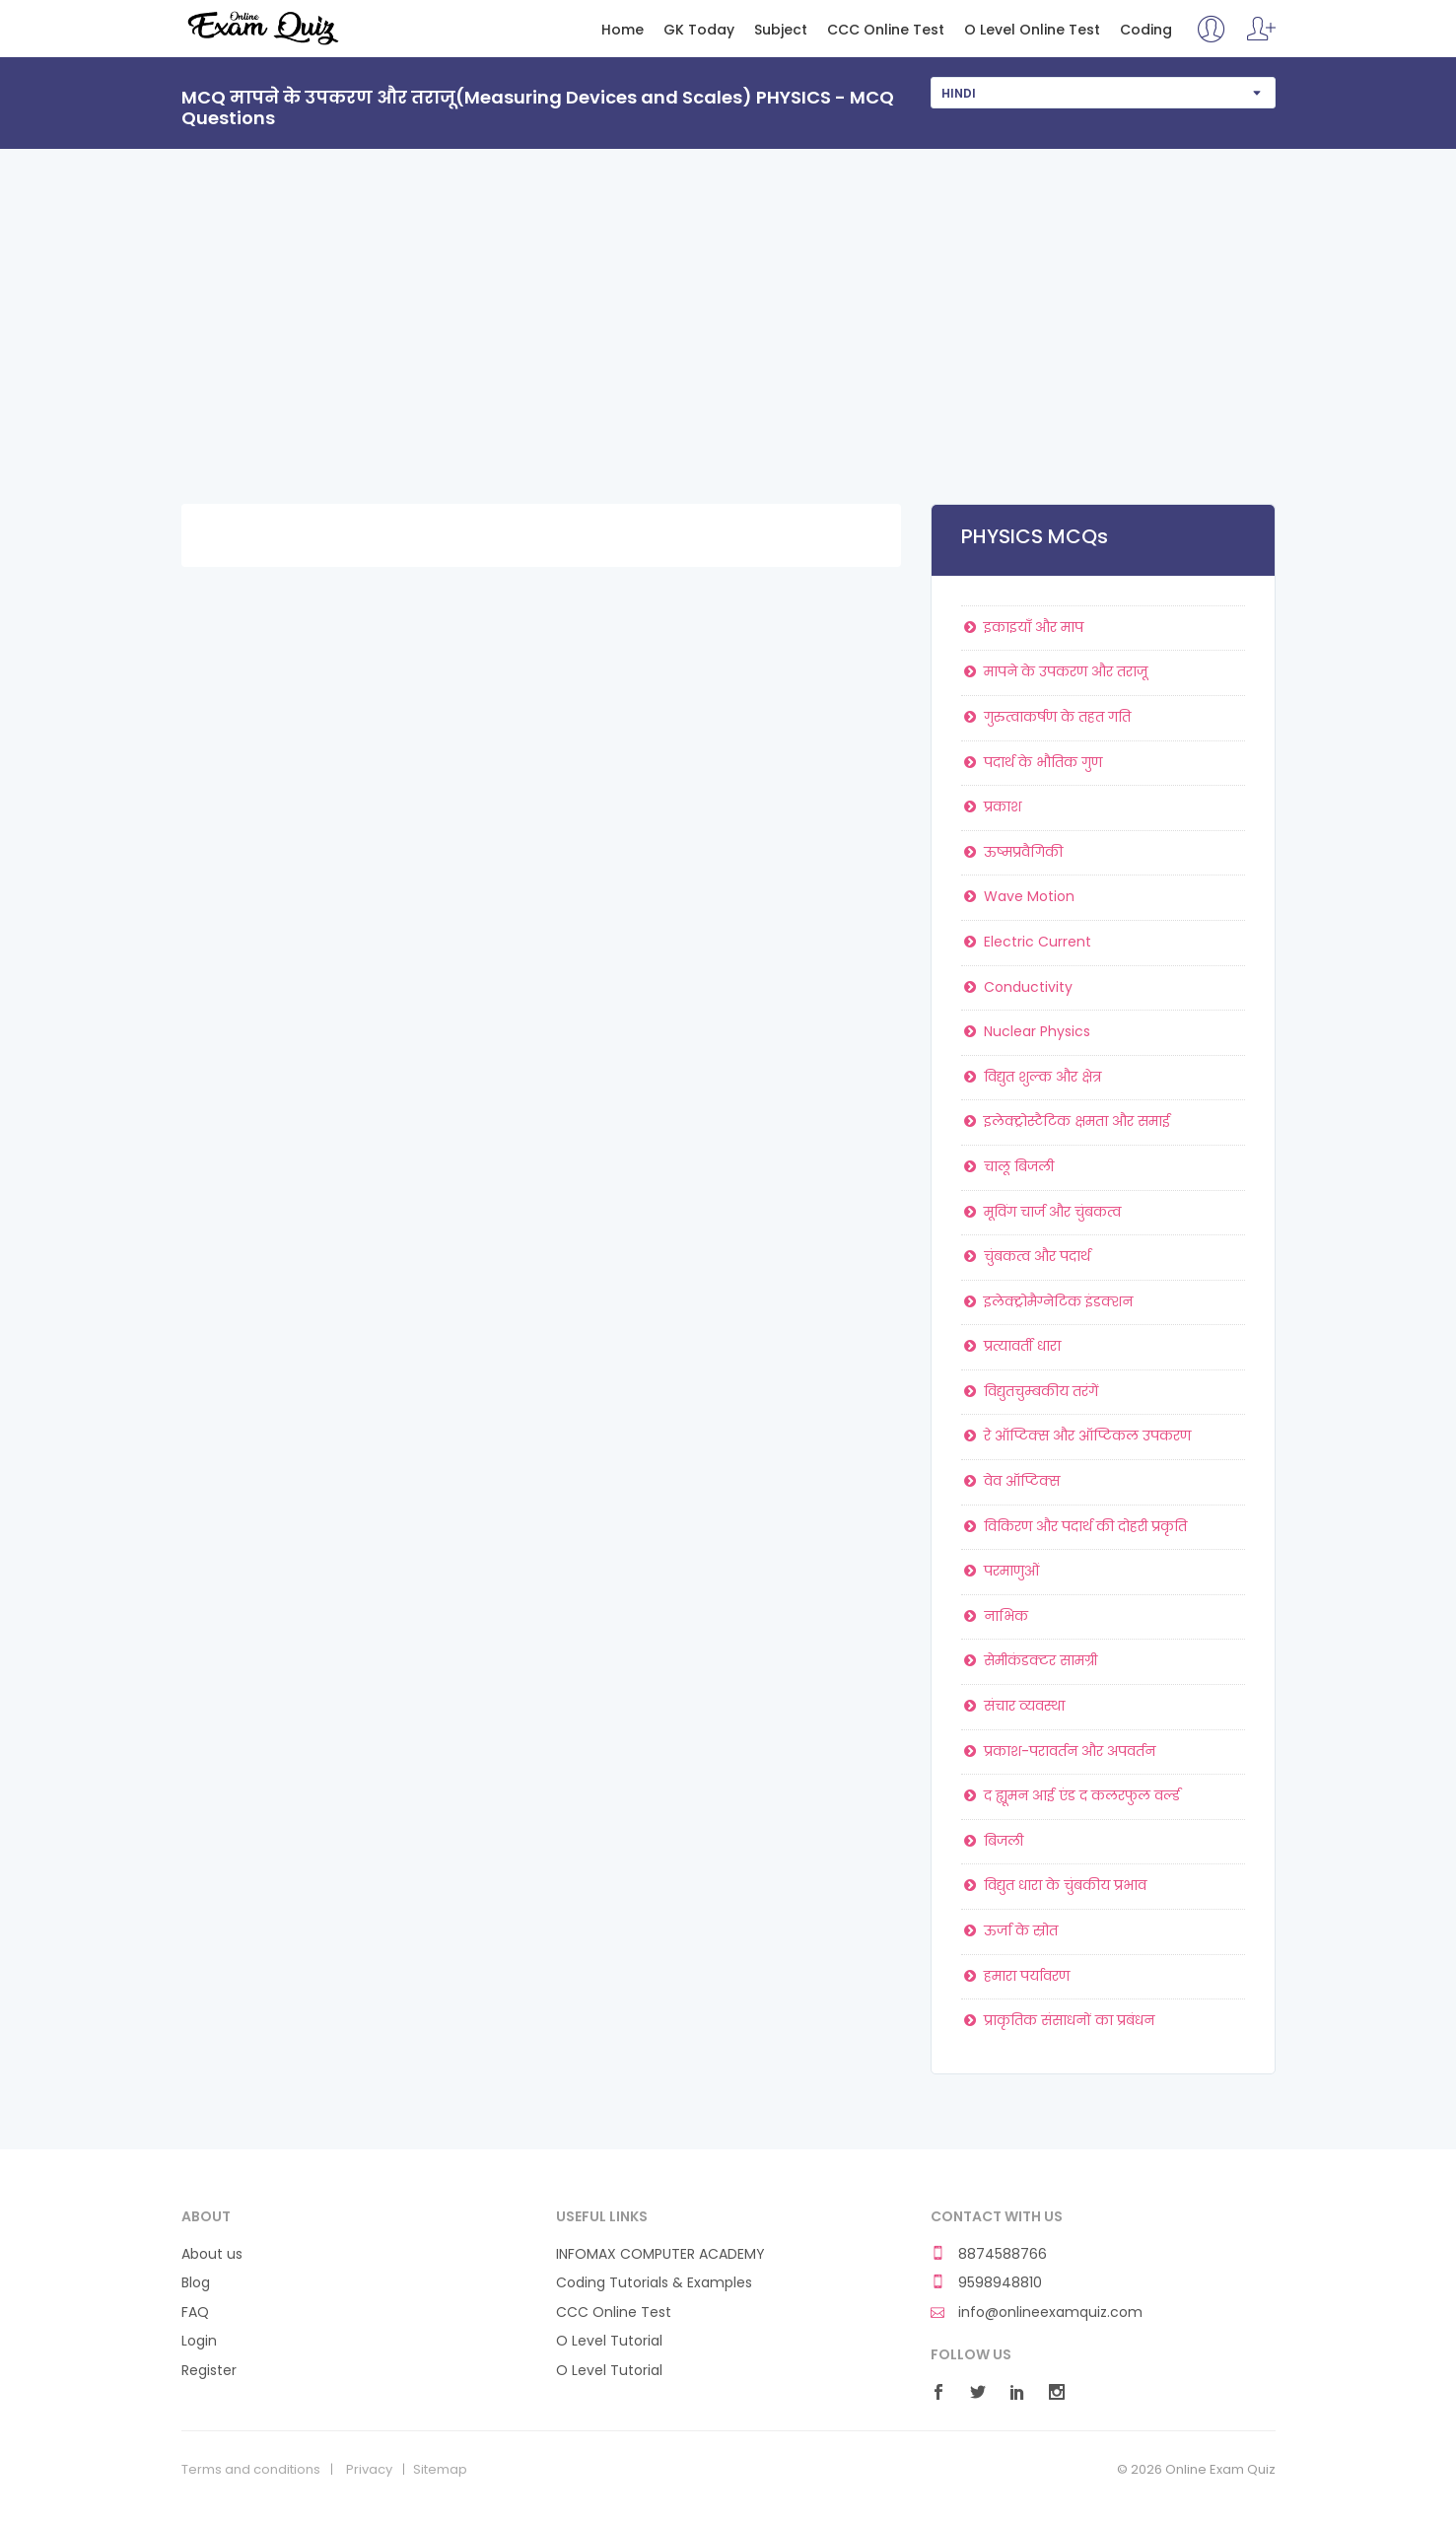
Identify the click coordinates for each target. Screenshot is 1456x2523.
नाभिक (995, 1616)
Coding (1146, 30)
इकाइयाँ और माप (1022, 627)
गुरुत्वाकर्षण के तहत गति (1046, 717)
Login (199, 2341)
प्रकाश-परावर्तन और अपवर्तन (1058, 1751)
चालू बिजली (1008, 1166)
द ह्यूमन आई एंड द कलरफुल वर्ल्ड (1071, 1795)
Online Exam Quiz (261, 27)
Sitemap (440, 2470)
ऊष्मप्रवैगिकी (1012, 852)
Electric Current (1026, 941)
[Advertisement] (728, 297)
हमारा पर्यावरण (1016, 1976)
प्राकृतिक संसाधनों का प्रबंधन (1058, 2020)
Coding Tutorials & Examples (654, 2283)
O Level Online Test (1032, 30)
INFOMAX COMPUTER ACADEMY (660, 2254)
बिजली (992, 1841)
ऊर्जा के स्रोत (1010, 1930)
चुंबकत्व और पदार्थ (1026, 1256)
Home (622, 30)
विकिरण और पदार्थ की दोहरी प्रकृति (1074, 1526)
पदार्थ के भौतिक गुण (1032, 762)
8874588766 (989, 2254)
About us (212, 2254)
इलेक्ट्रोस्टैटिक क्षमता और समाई (1066, 1121)
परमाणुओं (1000, 1570)
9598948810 (986, 2283)
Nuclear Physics (1026, 1031)
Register (209, 2370)
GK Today (698, 30)
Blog (195, 2283)
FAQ (195, 2312)
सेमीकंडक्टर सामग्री (1029, 1660)
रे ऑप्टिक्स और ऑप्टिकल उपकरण (1076, 1435)
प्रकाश (991, 806)
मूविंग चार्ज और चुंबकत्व (1041, 1212)
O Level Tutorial (609, 2341)
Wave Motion (1018, 896)
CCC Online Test (885, 30)
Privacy (369, 2470)
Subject (780, 30)
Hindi (958, 93)
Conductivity (1017, 987)
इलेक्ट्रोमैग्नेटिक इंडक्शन (1047, 1301)
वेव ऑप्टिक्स (1011, 1481)
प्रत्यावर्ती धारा (1011, 1346)
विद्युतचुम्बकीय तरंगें (1030, 1391)
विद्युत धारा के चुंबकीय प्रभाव (1054, 1885)
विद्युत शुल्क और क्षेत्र (1031, 1076)
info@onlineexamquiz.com (1037, 2312)
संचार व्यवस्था (1013, 1706)
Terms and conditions (250, 2470)
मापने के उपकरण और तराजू (1054, 671)
